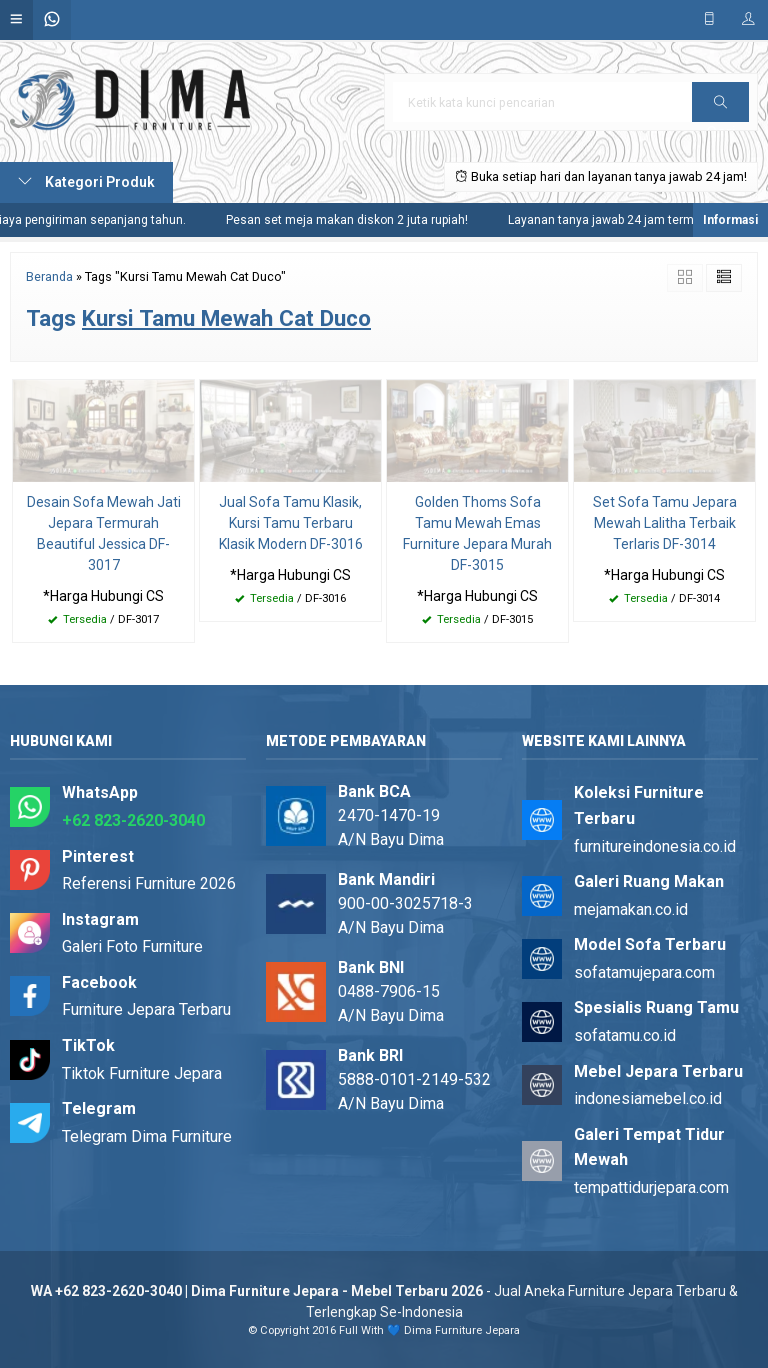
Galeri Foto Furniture (132, 946)
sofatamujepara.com (644, 972)
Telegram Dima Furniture (147, 1136)
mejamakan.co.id (631, 909)
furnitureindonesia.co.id (655, 846)
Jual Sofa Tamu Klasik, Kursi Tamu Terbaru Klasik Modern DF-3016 (291, 523)
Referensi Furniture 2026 (149, 883)
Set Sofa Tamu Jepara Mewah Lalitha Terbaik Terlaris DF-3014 (665, 523)
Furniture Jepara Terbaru (146, 1009)
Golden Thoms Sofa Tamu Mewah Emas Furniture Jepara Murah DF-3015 (477, 533)
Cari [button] (721, 108)
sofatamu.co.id (625, 1035)
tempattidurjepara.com (651, 1187)
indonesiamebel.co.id (648, 1098)
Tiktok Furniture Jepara (142, 1073)
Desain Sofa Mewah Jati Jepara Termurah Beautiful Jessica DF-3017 (104, 533)
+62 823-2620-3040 (133, 820)
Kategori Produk (86, 182)
